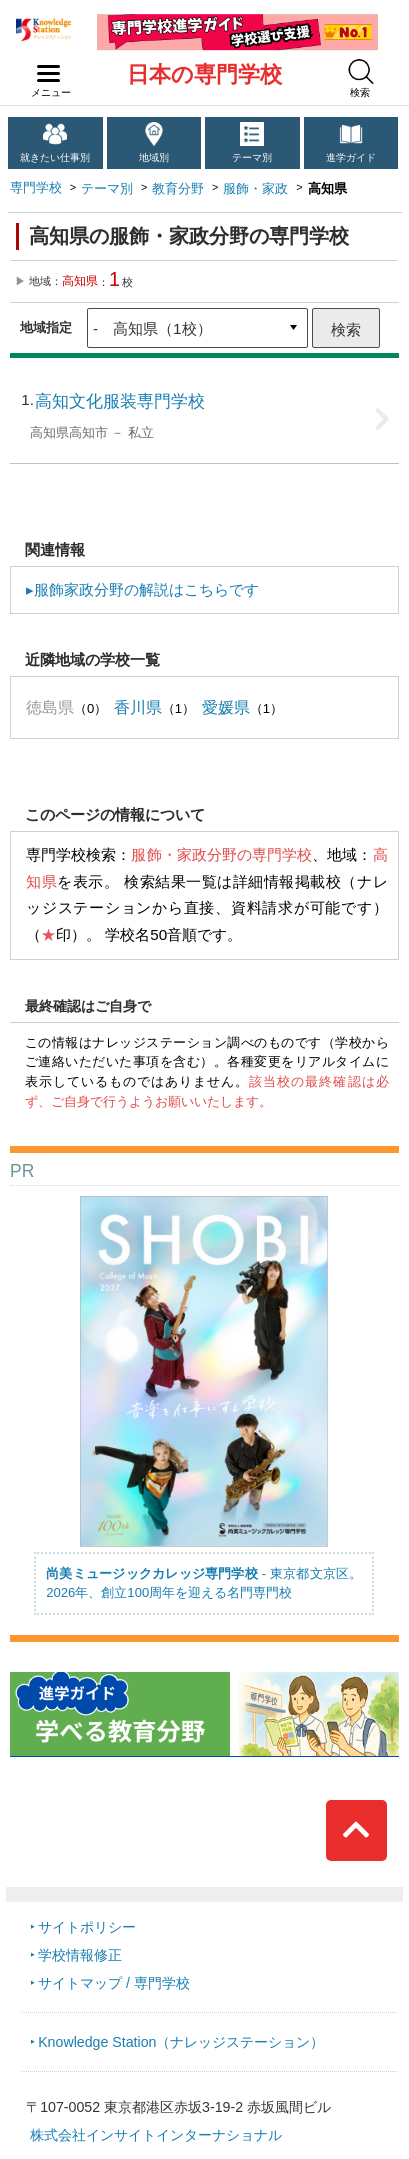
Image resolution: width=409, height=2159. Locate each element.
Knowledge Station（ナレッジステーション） (181, 2042)
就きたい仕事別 (55, 157)
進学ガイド (351, 157)
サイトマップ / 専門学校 (114, 1983)
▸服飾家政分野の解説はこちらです (142, 589)
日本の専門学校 (204, 74)
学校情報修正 (80, 1955)
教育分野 (178, 188)
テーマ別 (252, 157)
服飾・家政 (255, 188)
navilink (44, 68)
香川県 (138, 707)
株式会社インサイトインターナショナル (156, 2135)
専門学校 (36, 187)
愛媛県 (226, 707)
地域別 (154, 157)
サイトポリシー (87, 1927)
